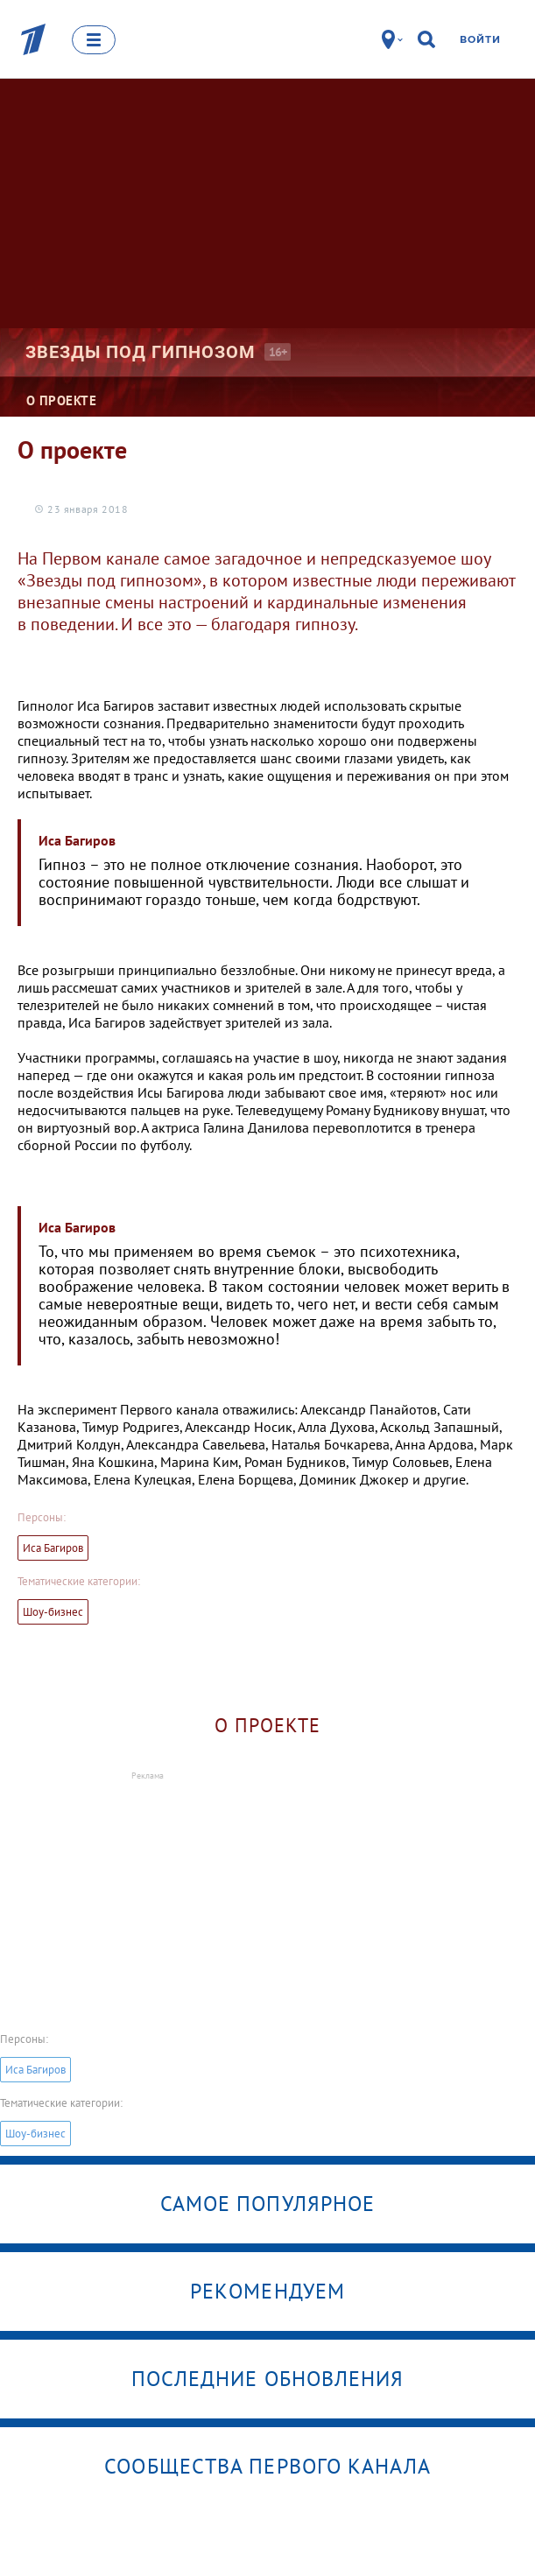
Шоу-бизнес (53, 1611)
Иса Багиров (53, 1548)
